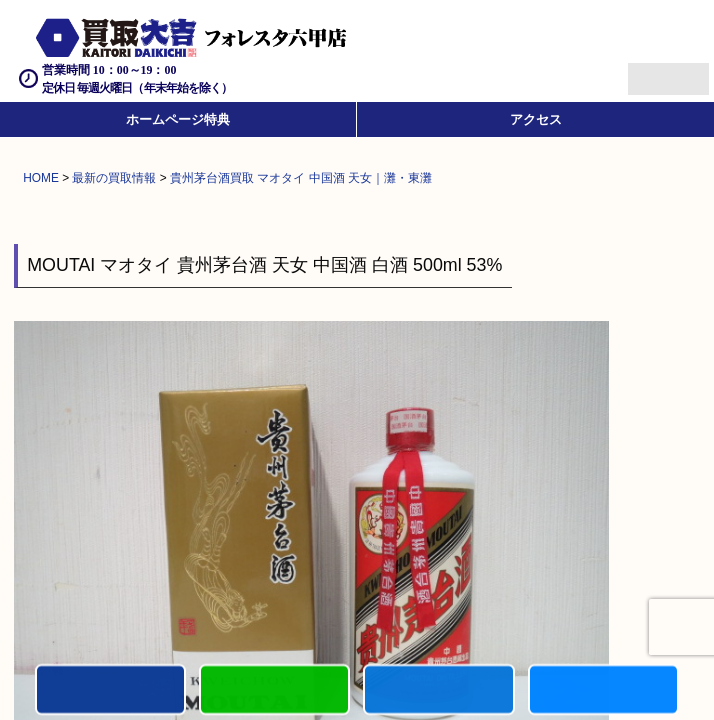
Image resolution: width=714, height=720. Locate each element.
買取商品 (438, 690)
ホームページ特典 (178, 119)
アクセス (536, 119)
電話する (110, 690)
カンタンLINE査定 (274, 690)
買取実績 (603, 690)
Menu (646, 70)
